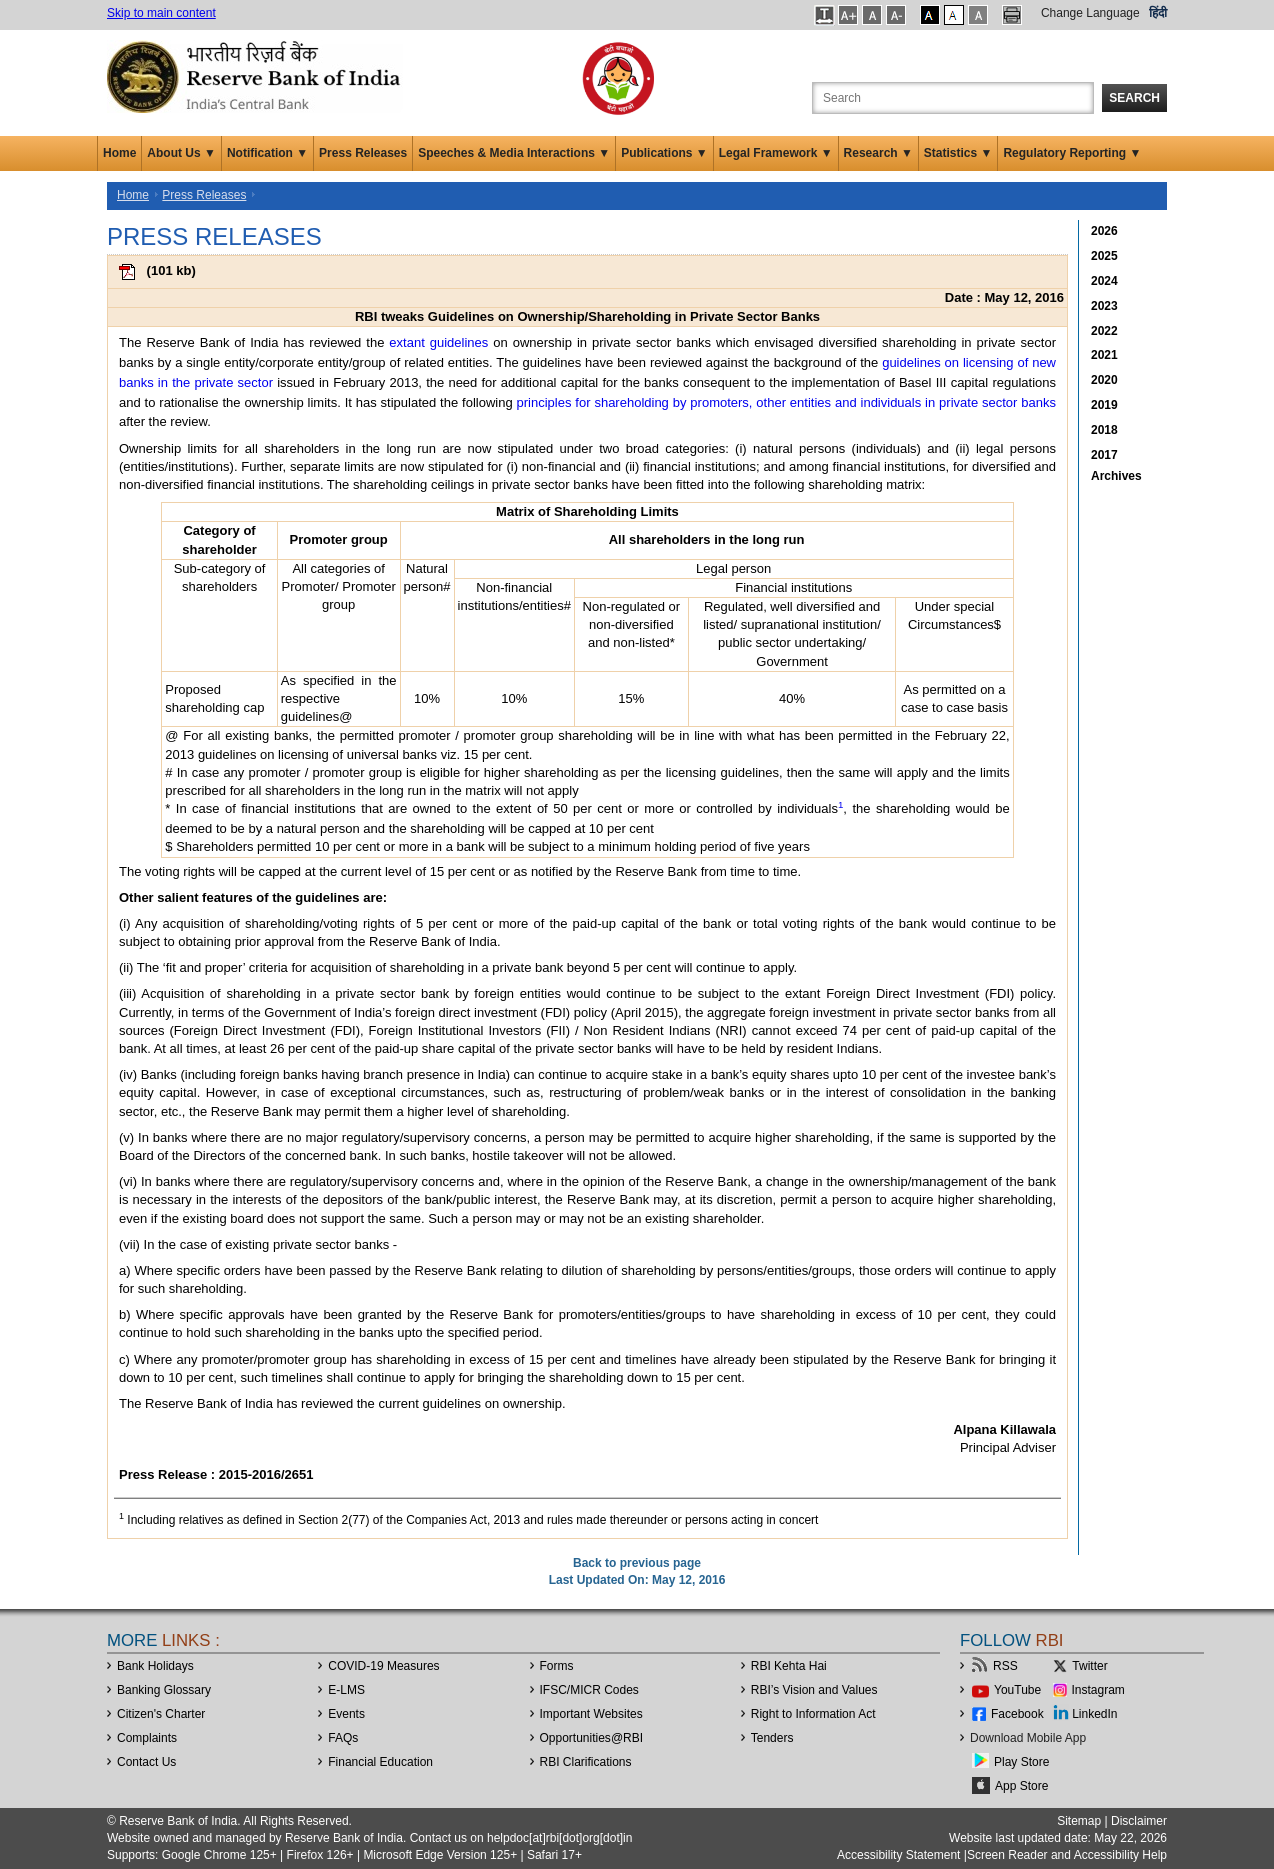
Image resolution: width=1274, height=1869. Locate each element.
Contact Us (146, 1762)
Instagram (1098, 1690)
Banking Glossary (164, 1690)
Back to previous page (637, 1563)
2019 (1104, 405)
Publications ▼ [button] (664, 153)
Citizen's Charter (161, 1714)
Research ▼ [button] (878, 153)
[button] (824, 15)
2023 (1104, 306)
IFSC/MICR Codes (589, 1690)
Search (1134, 98)
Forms (557, 1666)
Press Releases (363, 153)
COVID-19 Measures (383, 1666)
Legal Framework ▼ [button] (776, 153)
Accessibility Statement (898, 1855)
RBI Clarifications (586, 1762)
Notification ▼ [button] (267, 153)
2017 (1104, 455)
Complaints (147, 1738)
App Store (1021, 1786)
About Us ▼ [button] (181, 153)
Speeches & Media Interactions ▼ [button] (514, 153)
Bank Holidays (155, 1666)
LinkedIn (1094, 1714)
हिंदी (1158, 13)
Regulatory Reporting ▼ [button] (1072, 153)
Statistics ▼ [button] (958, 153)
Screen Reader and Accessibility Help (1067, 1855)
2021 (1104, 355)
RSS (1005, 1666)
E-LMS (346, 1690)
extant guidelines (438, 342)
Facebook (1017, 1714)
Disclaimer (1139, 1821)
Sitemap (1079, 1821)
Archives (1116, 476)
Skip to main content (161, 13)
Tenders (772, 1738)
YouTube (1017, 1690)
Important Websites (591, 1714)
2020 (1104, 380)
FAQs (343, 1738)
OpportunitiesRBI (592, 1738)
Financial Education (380, 1762)
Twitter (1089, 1666)
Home (119, 153)
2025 (1104, 256)
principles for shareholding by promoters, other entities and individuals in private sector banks (786, 402)
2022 (1104, 331)
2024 (1104, 281)
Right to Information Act (813, 1714)
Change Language (1090, 13)
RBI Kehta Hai (789, 1666)
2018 (1104, 430)
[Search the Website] (953, 98)
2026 (1104, 231)
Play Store (1021, 1762)
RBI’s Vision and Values (814, 1690)
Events (346, 1714)
